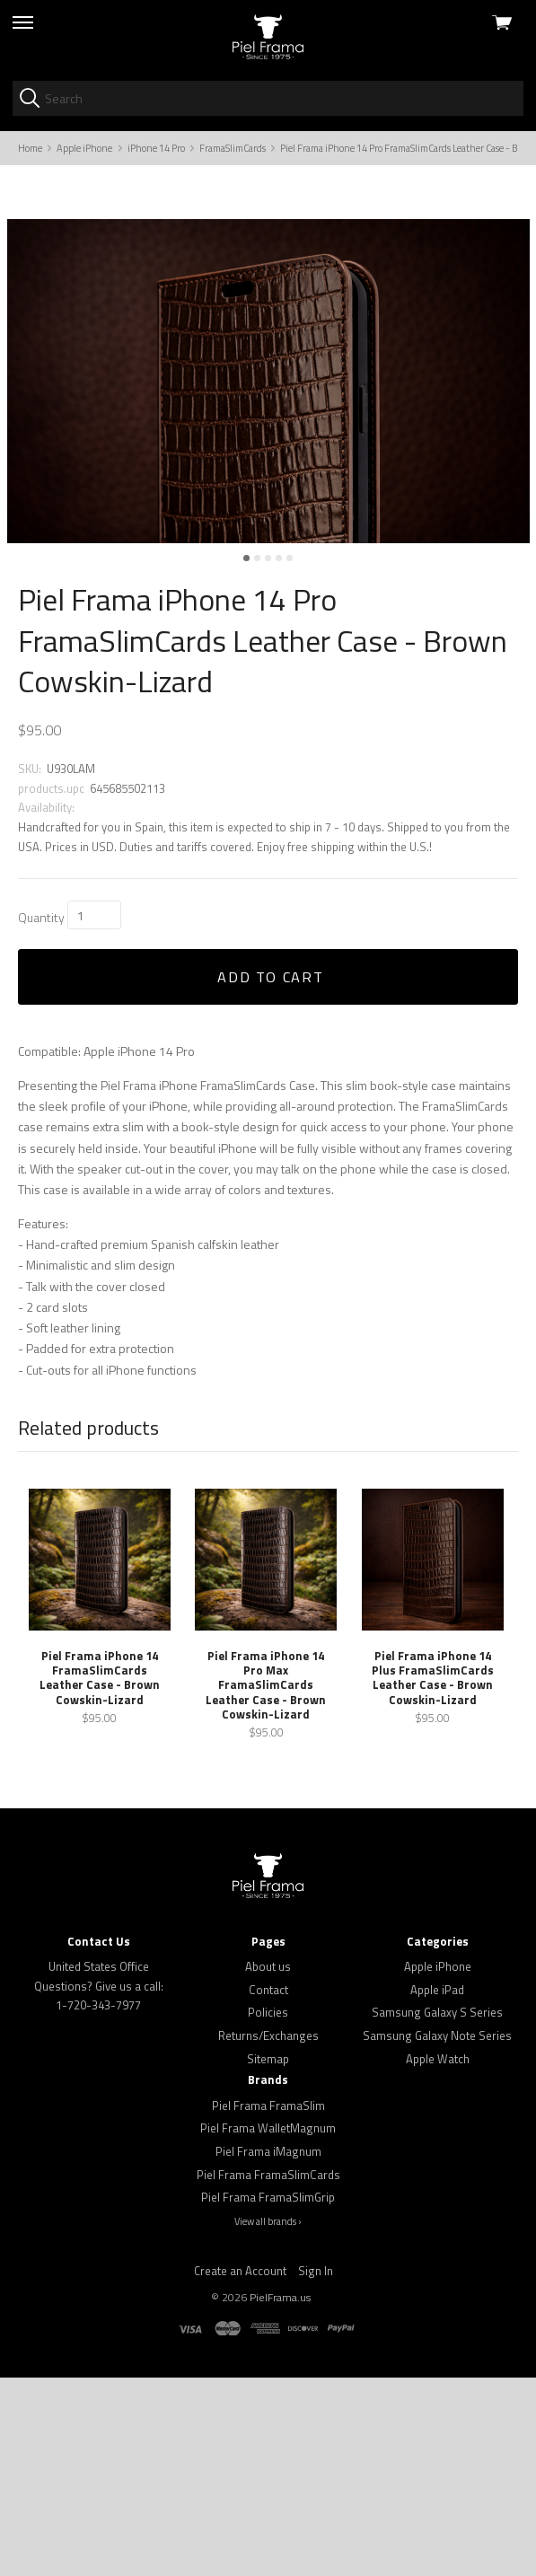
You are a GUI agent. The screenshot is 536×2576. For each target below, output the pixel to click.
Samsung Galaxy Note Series (437, 2234)
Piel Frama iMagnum (268, 2350)
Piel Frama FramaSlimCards (268, 2372)
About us (268, 2165)
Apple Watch (438, 2257)
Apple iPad (437, 2188)
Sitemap (268, 2257)
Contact (268, 2188)
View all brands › (268, 2420)
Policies (268, 2211)
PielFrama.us (280, 2495)
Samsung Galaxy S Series (437, 2211)
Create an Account (240, 2468)
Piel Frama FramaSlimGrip (268, 2396)
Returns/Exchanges (268, 2234)
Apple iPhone (437, 2165)
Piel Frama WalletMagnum (268, 2326)
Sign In (315, 2468)
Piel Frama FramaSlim (268, 2303)
